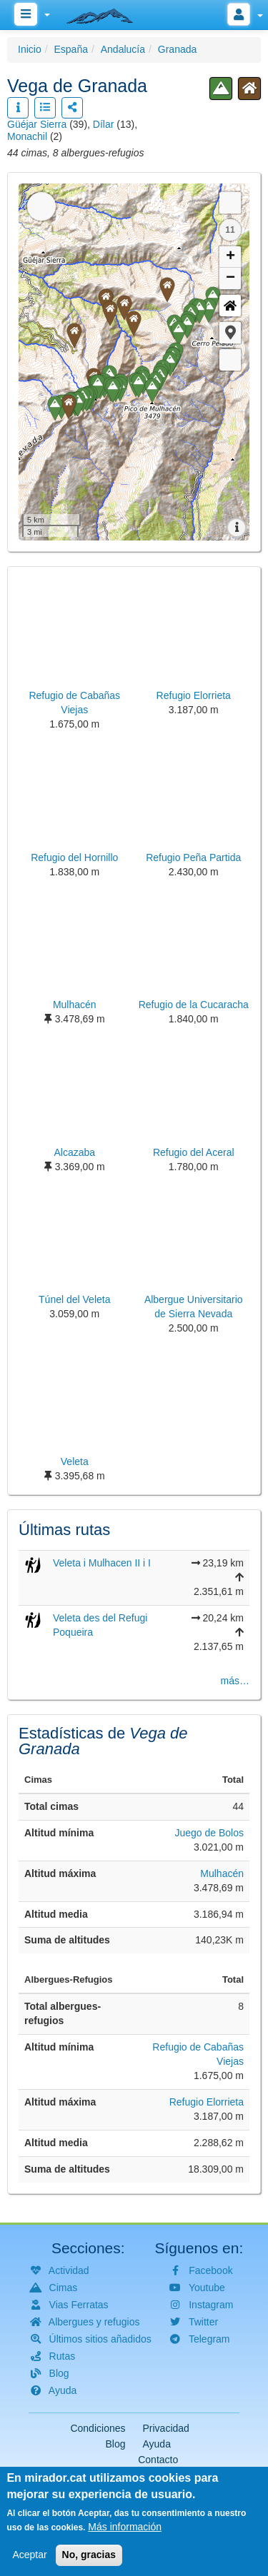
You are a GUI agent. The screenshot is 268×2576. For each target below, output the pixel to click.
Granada (177, 49)
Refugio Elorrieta (206, 2102)
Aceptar (29, 2554)
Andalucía (123, 49)
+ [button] (230, 257)
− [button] (230, 278)
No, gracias (89, 2554)
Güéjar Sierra (36, 124)
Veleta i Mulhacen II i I (102, 1563)
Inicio (29, 49)
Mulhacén (222, 1873)
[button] (230, 332)
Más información (125, 2526)
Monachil (27, 136)
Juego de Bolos (209, 1832)
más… (235, 1680)
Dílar (103, 124)
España (70, 49)
